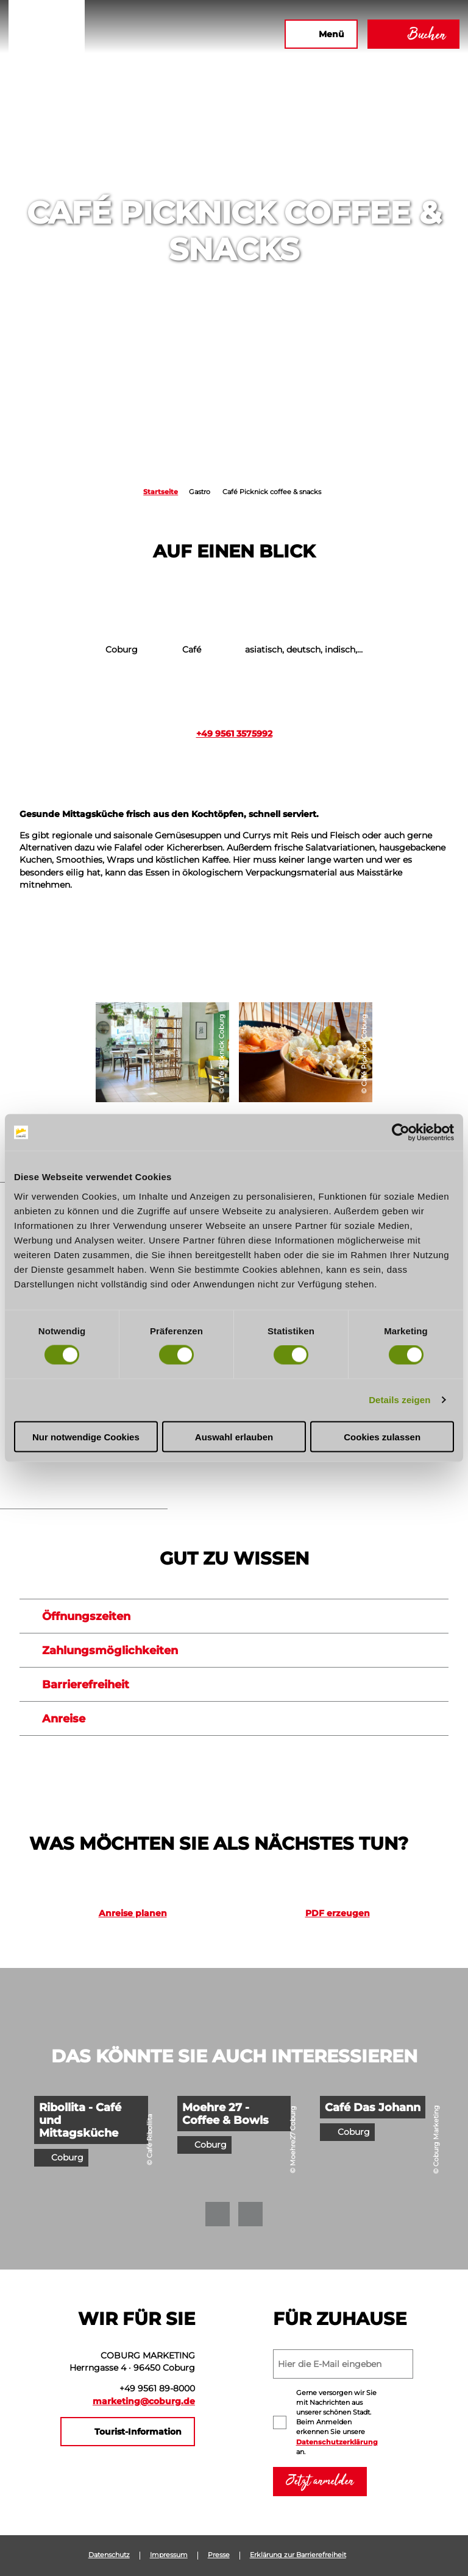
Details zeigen (399, 1400)
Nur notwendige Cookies (86, 1436)
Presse (219, 2555)
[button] (143, 34)
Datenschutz (109, 2555)
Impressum (169, 2555)
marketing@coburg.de (144, 2401)
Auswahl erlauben (234, 1436)
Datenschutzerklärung (337, 2442)
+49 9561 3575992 (234, 733)
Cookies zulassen (382, 1436)
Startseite (160, 492)
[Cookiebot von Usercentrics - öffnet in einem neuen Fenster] (400, 1132)
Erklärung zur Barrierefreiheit (298, 2555)
